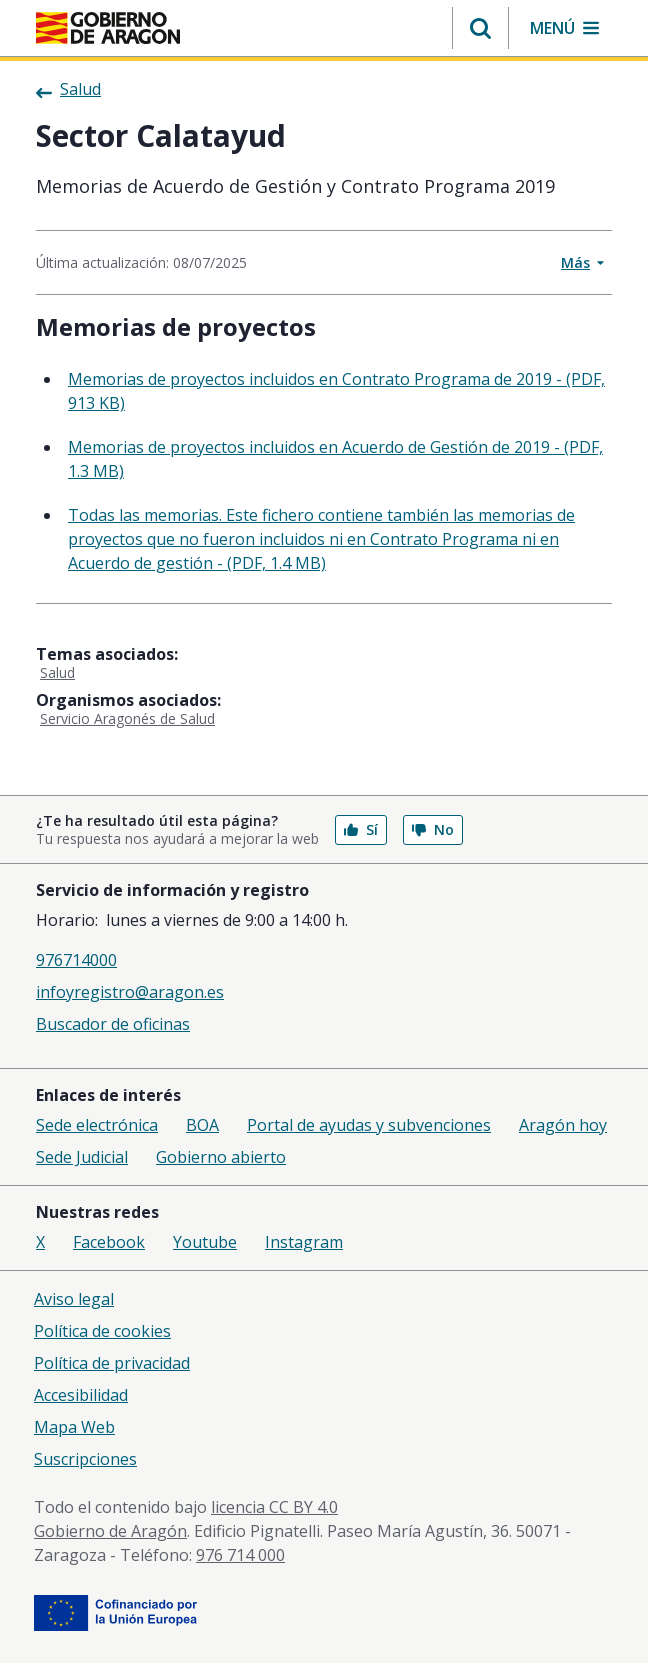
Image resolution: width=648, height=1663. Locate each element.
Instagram (304, 1242)
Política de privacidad (112, 1363)
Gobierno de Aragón (110, 1531)
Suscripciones (85, 1459)
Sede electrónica (97, 1125)
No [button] (433, 829)
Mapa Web (74, 1427)
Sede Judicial (82, 1157)
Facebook (109, 1242)
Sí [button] (361, 829)
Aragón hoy (563, 1125)
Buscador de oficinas (113, 1024)
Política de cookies (102, 1331)
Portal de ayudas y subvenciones (369, 1125)
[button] (480, 28)
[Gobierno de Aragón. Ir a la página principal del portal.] (108, 28)
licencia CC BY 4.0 (274, 1507)
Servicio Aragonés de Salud (127, 718)
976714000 (76, 960)
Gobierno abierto (221, 1157)
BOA (202, 1125)
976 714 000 (240, 1555)
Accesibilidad (81, 1395)
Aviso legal (74, 1299)
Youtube (205, 1242)
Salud (57, 672)
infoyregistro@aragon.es (130, 992)
